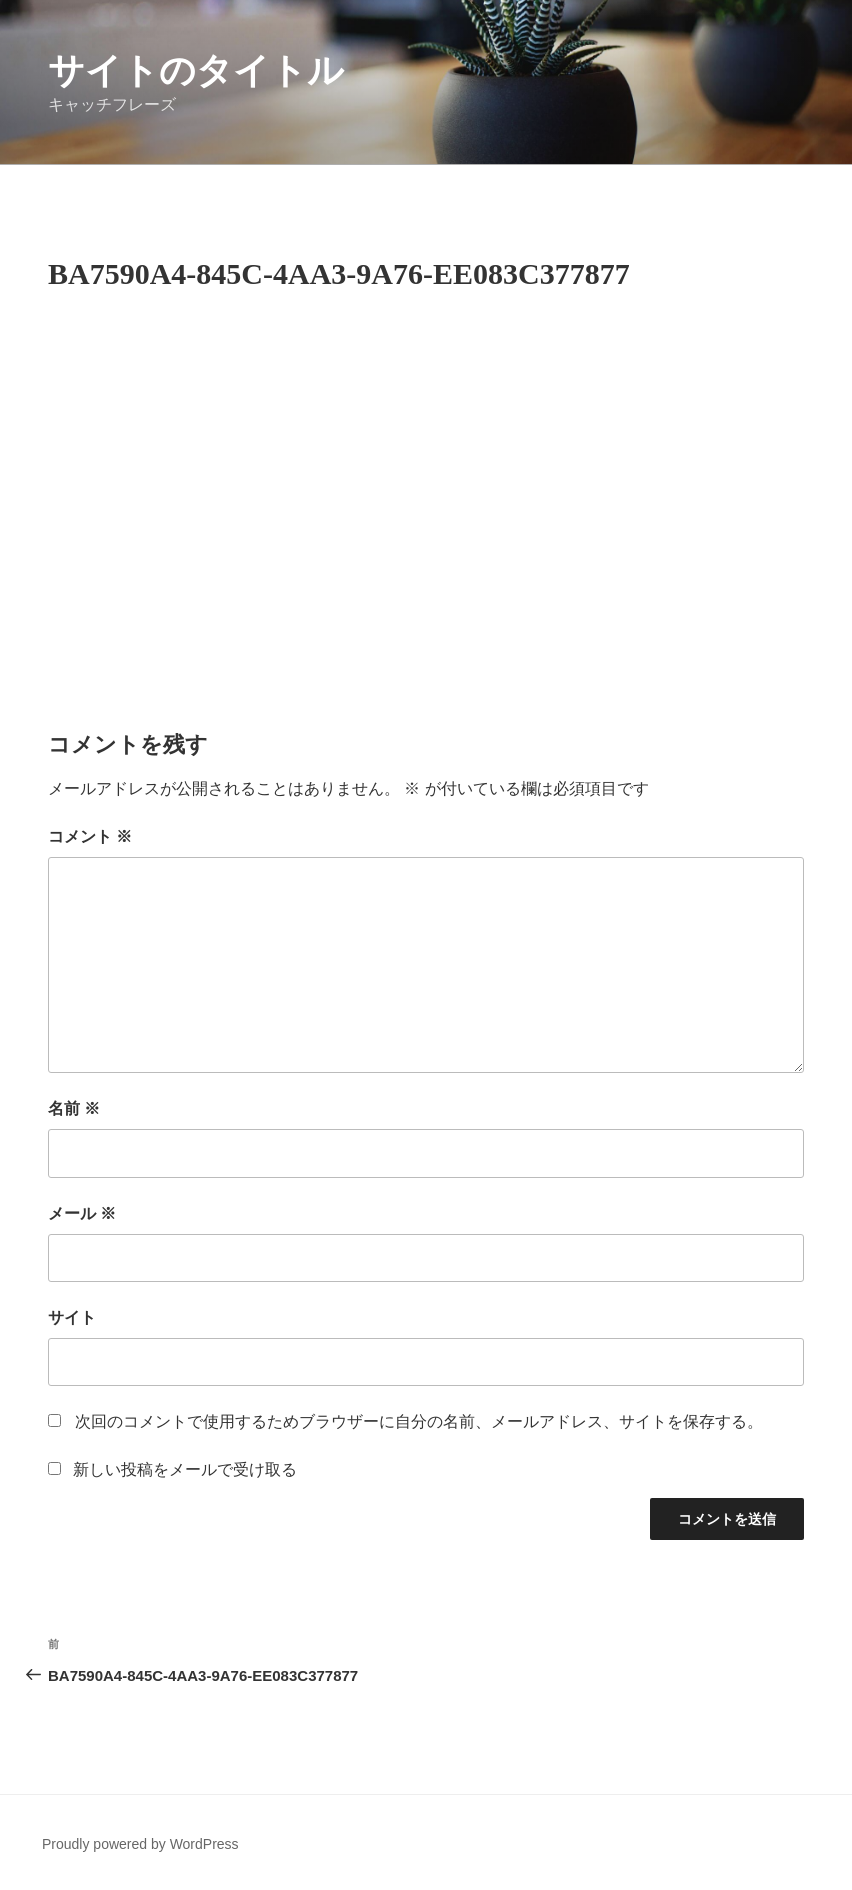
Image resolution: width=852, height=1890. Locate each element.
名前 (74, 1108)
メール (82, 1213)
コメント (90, 836)
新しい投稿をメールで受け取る (185, 1469)
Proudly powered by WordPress (140, 1844)
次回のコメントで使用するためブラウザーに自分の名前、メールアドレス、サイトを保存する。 (419, 1421)
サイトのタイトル (196, 70)
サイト (72, 1317)
